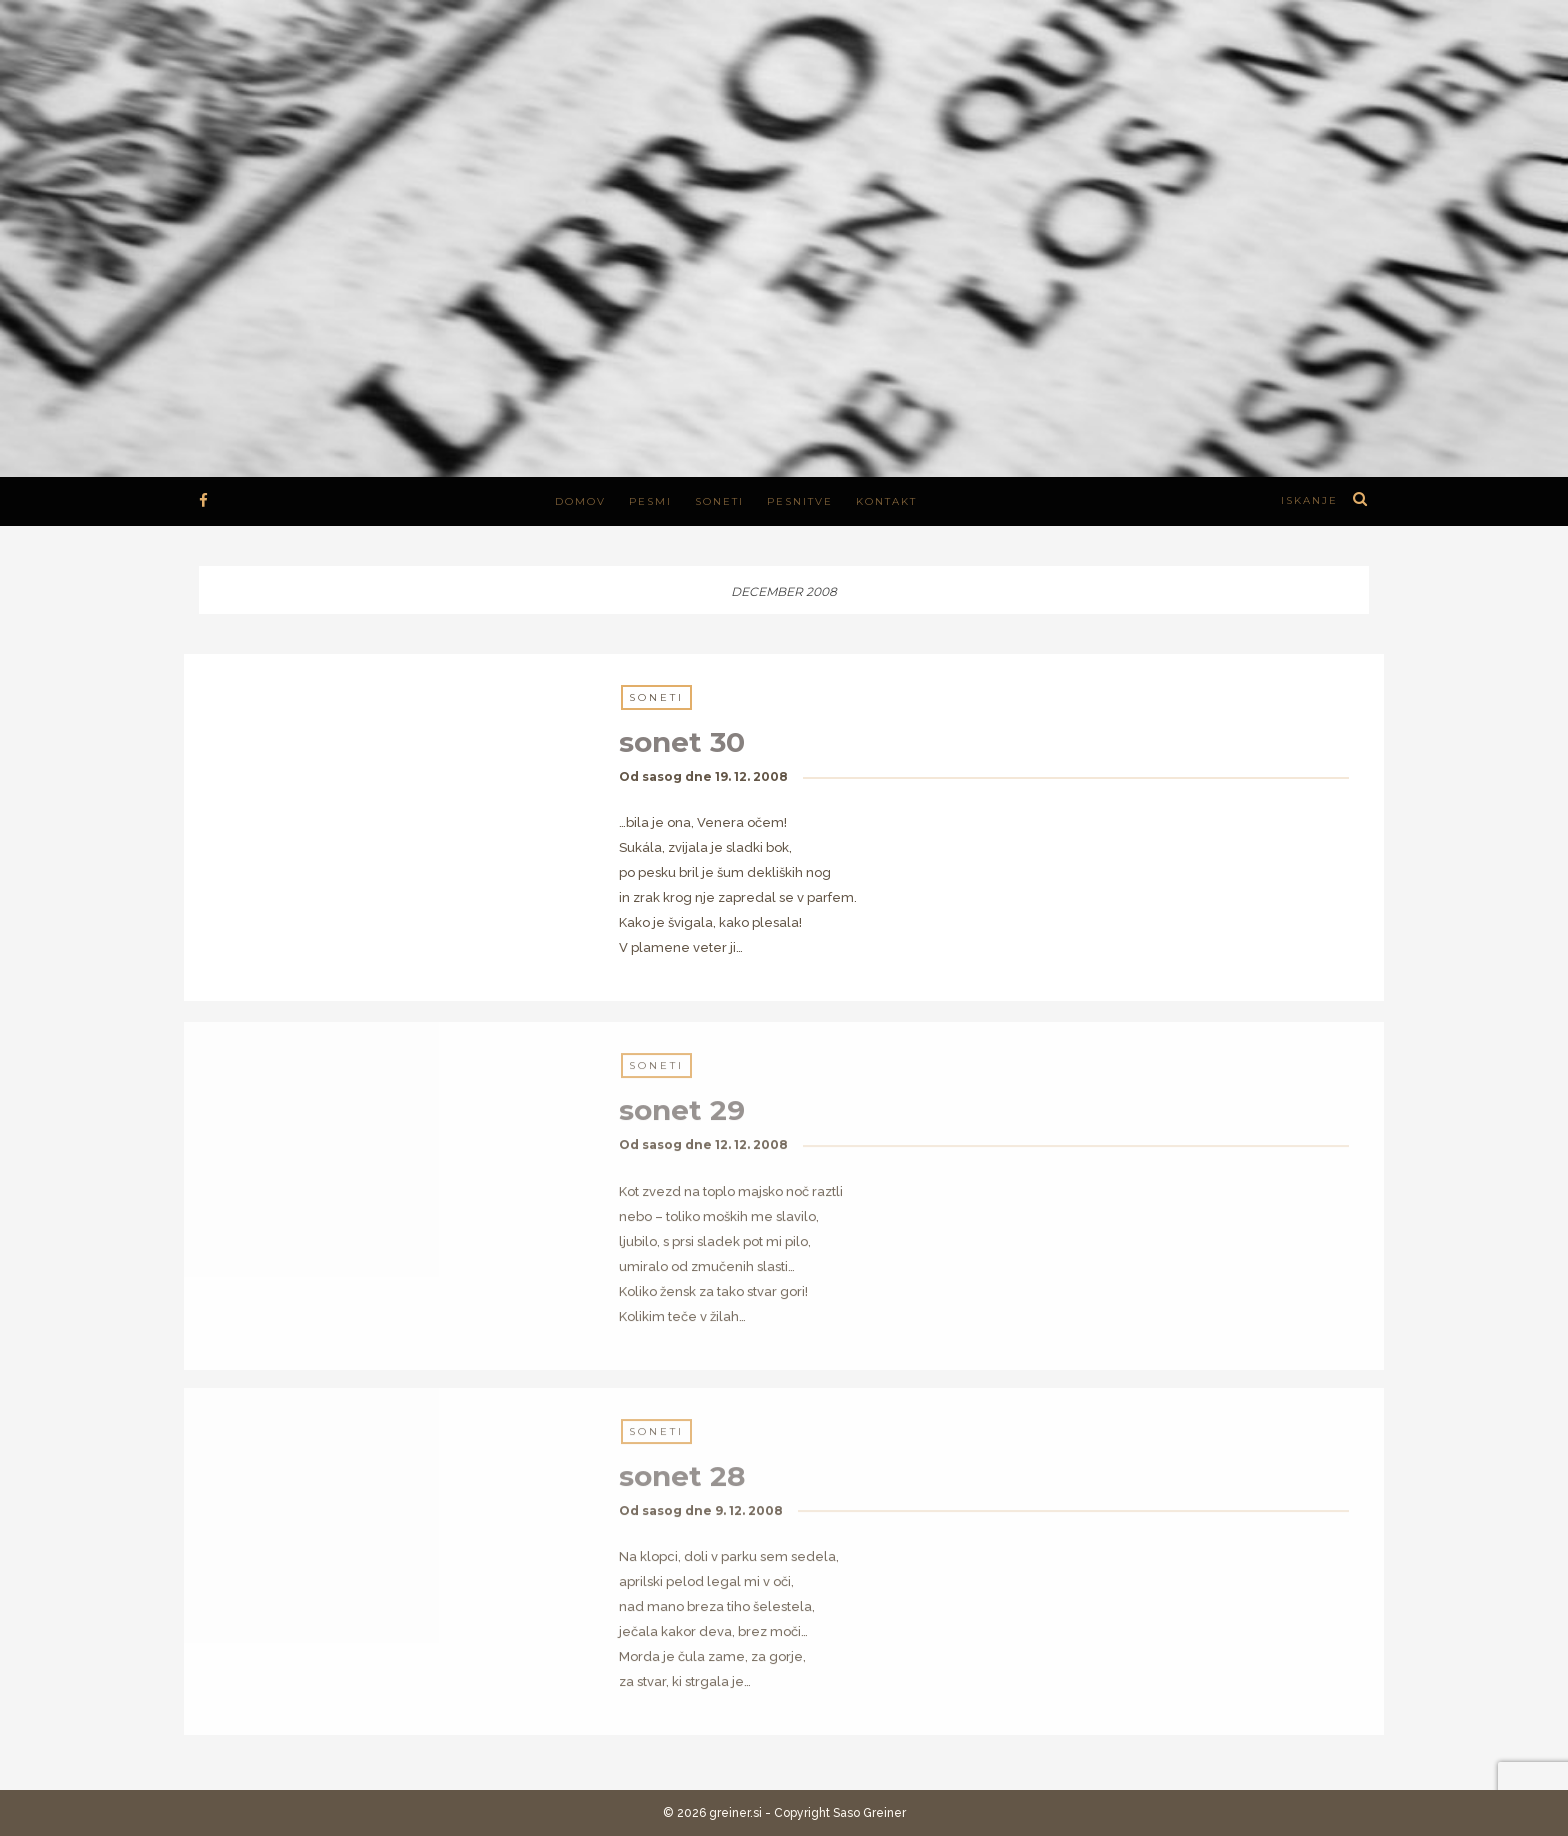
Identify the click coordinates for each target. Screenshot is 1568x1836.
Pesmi (650, 501)
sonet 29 (682, 1119)
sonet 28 (682, 1484)
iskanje (1309, 500)
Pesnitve (800, 501)
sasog (662, 777)
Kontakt (886, 501)
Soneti (719, 501)
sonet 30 (682, 743)
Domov (580, 501)
